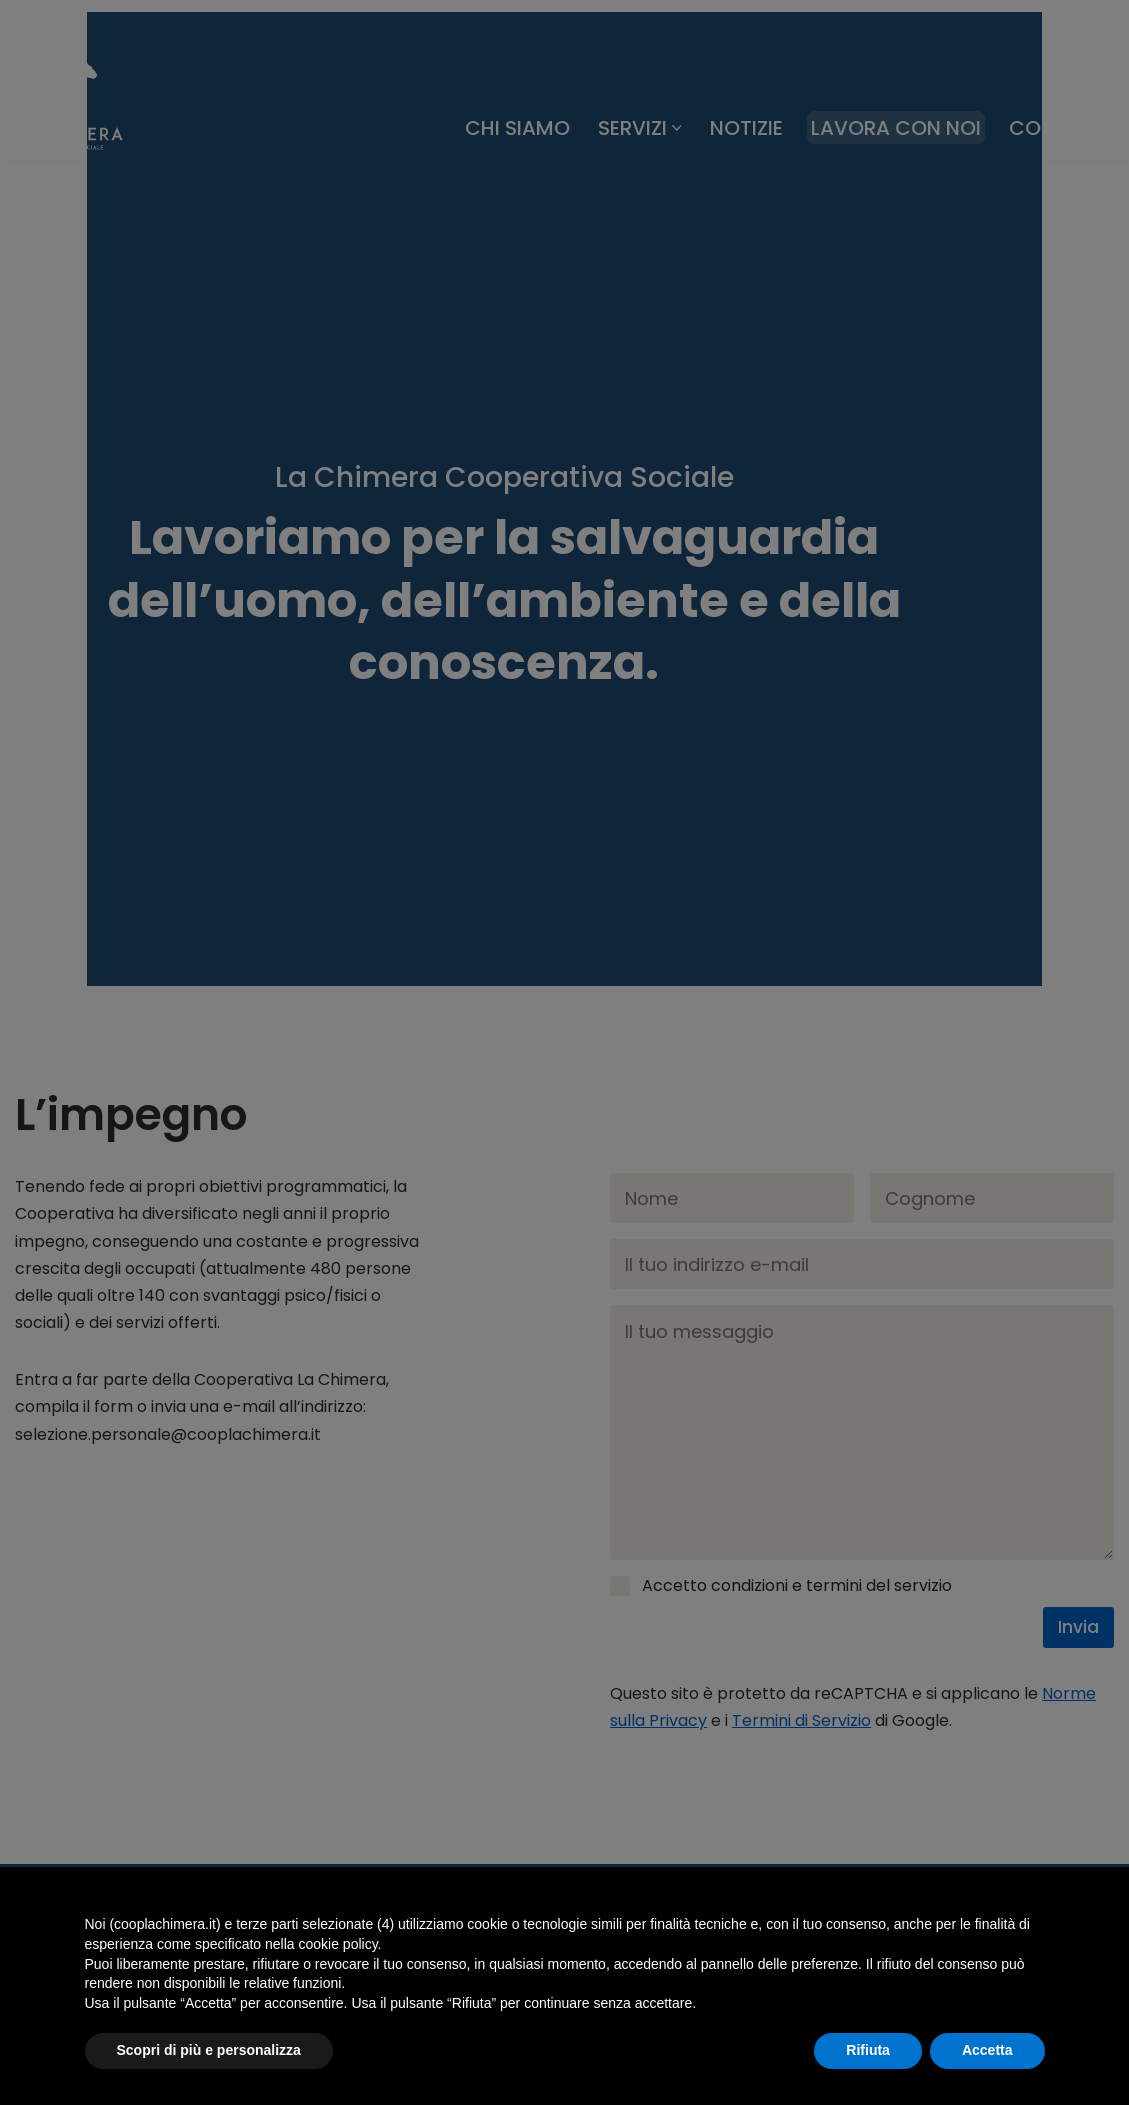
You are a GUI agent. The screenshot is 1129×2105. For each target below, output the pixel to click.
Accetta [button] (987, 2050)
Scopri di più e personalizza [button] (209, 2050)
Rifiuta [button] (868, 2050)
